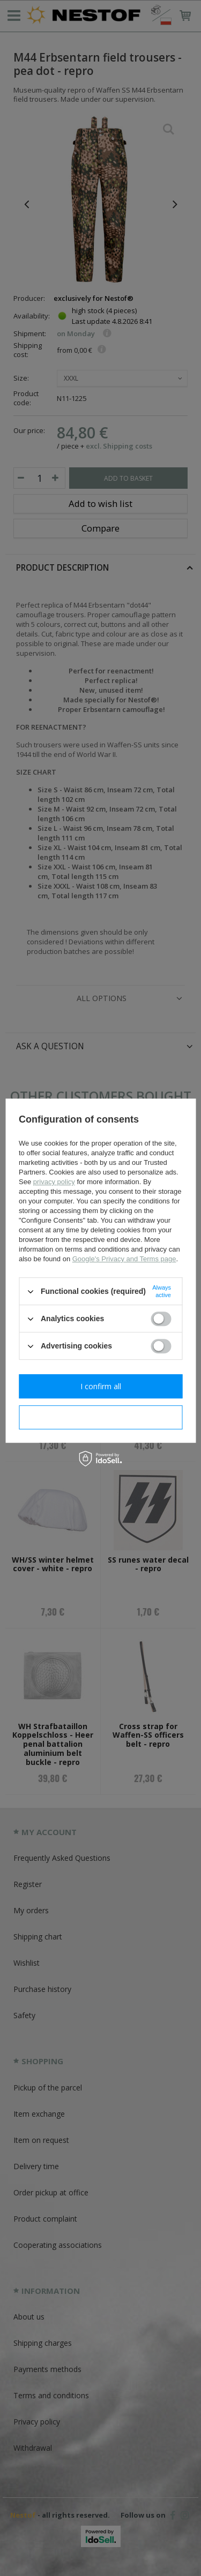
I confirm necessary (100, 1417)
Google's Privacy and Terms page (124, 1259)
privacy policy (54, 1182)
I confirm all (100, 1386)
